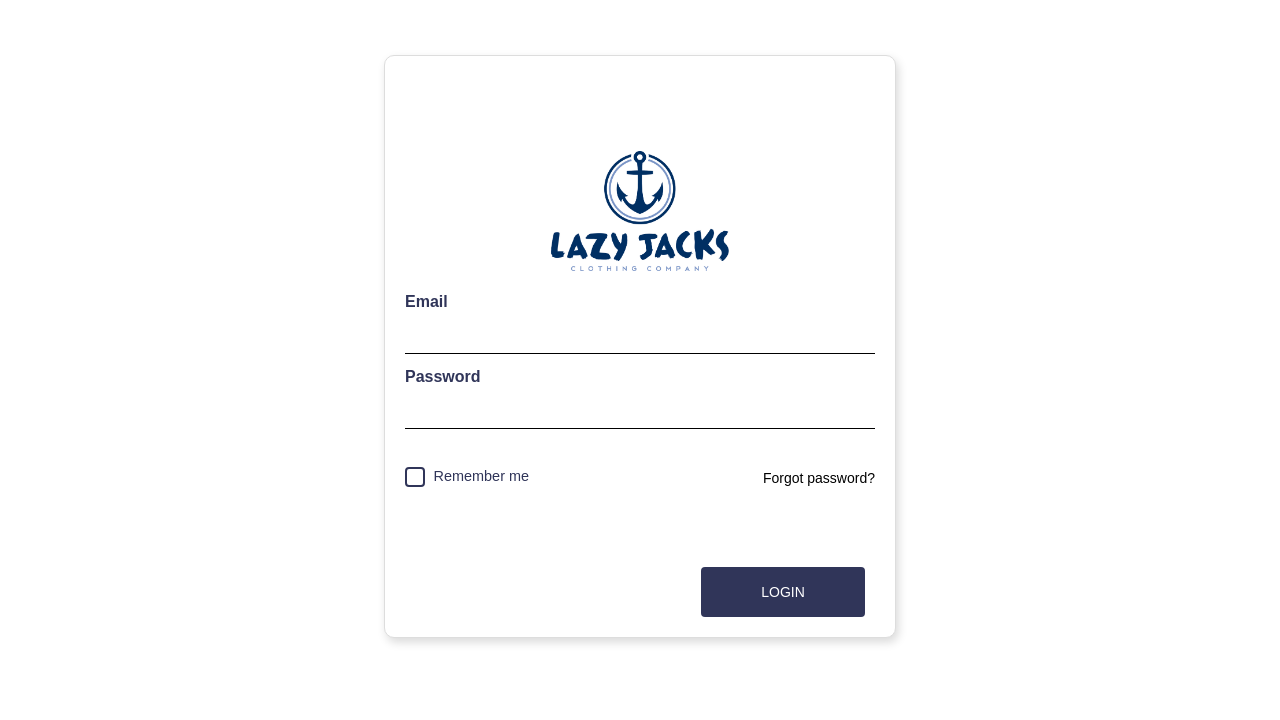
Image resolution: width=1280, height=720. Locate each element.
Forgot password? (819, 478)
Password (443, 376)
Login (783, 592)
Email (426, 301)
